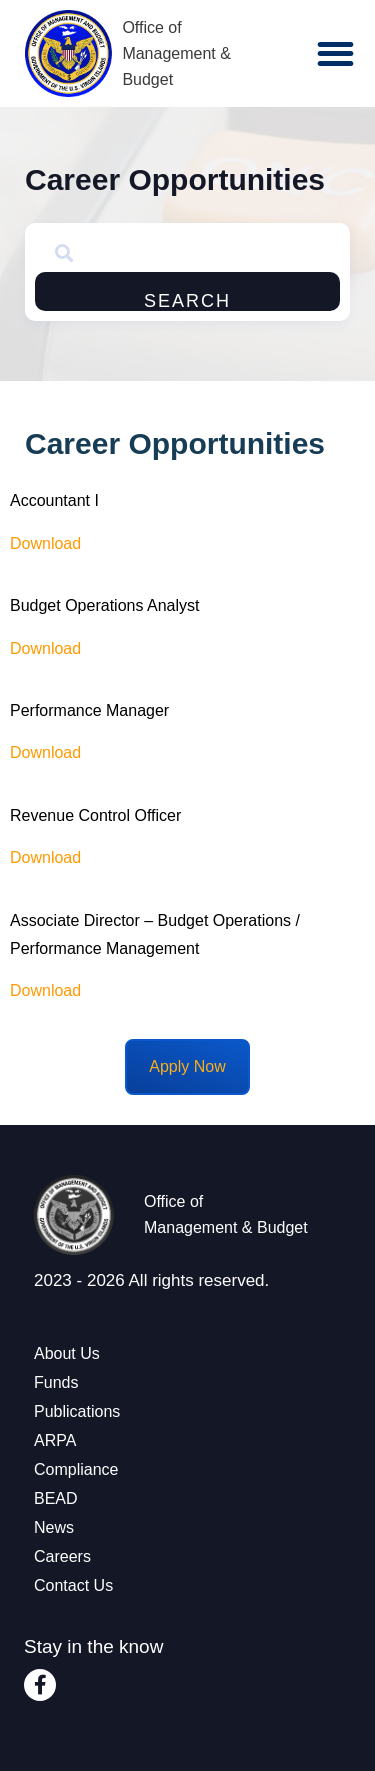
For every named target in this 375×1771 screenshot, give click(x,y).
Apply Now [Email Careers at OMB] (187, 1066)
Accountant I (54, 500)
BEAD (56, 1498)
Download (45, 648)
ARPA (55, 1440)
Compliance (76, 1469)
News (54, 1527)
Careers (62, 1556)
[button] (335, 53)
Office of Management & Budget (176, 53)
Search (187, 301)
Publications (77, 1411)
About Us (67, 1353)
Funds (56, 1382)
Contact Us (73, 1585)
